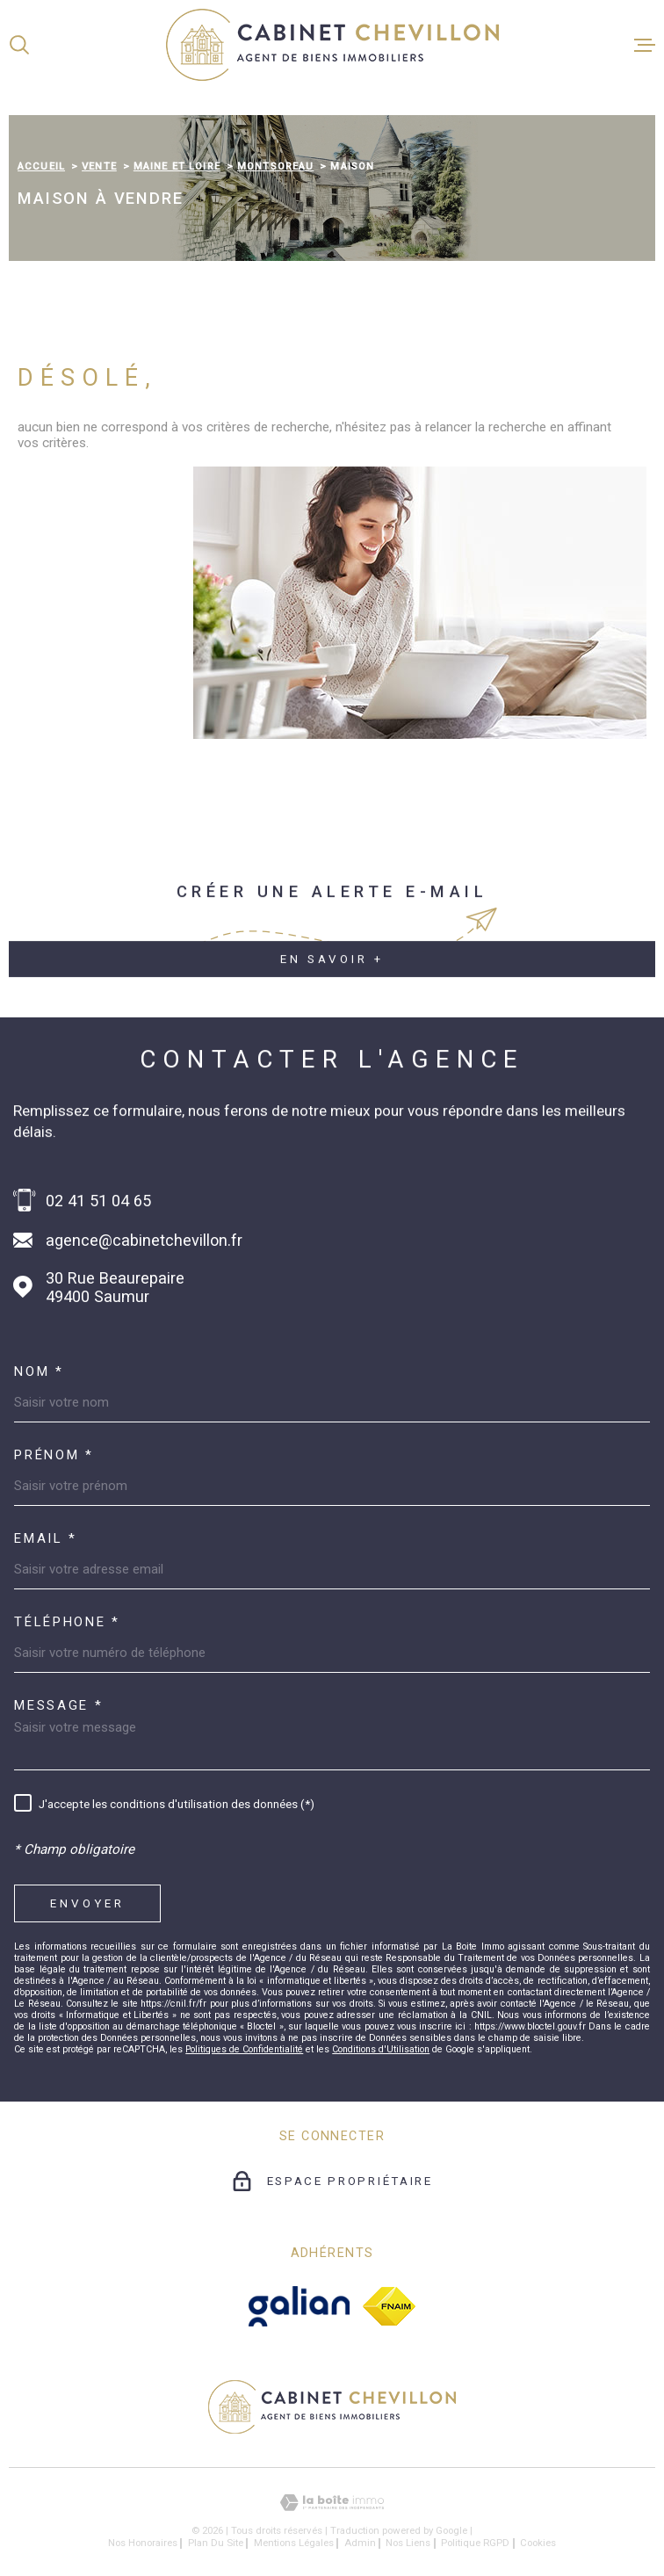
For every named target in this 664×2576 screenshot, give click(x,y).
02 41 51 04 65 (98, 1200)
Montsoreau (275, 166)
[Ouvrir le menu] (644, 44)
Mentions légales (294, 2542)
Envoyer (87, 1902)
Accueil (41, 166)
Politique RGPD (475, 2542)
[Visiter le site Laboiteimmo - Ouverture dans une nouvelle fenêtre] (332, 2502)
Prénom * (54, 1455)
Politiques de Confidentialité (244, 2049)
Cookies (538, 2543)
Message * (58, 1705)
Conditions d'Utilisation (380, 2049)
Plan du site (215, 2542)
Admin (360, 2542)
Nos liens (408, 2542)
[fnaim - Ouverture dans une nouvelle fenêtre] (389, 2306)
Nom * (39, 1371)
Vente (99, 166)
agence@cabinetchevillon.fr (144, 1240)
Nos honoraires (142, 2542)
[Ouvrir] (19, 44)
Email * (45, 1538)
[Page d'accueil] (332, 45)
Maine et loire (177, 166)
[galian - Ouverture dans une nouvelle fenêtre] (299, 2306)
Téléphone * (67, 1622)
